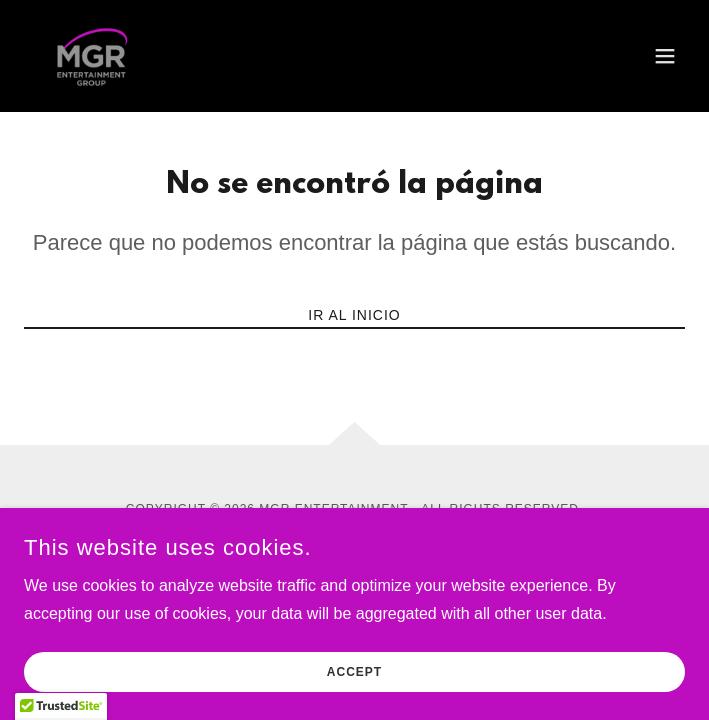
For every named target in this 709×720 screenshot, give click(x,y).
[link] (95, 56)
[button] (665, 56)
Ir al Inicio (354, 315)
